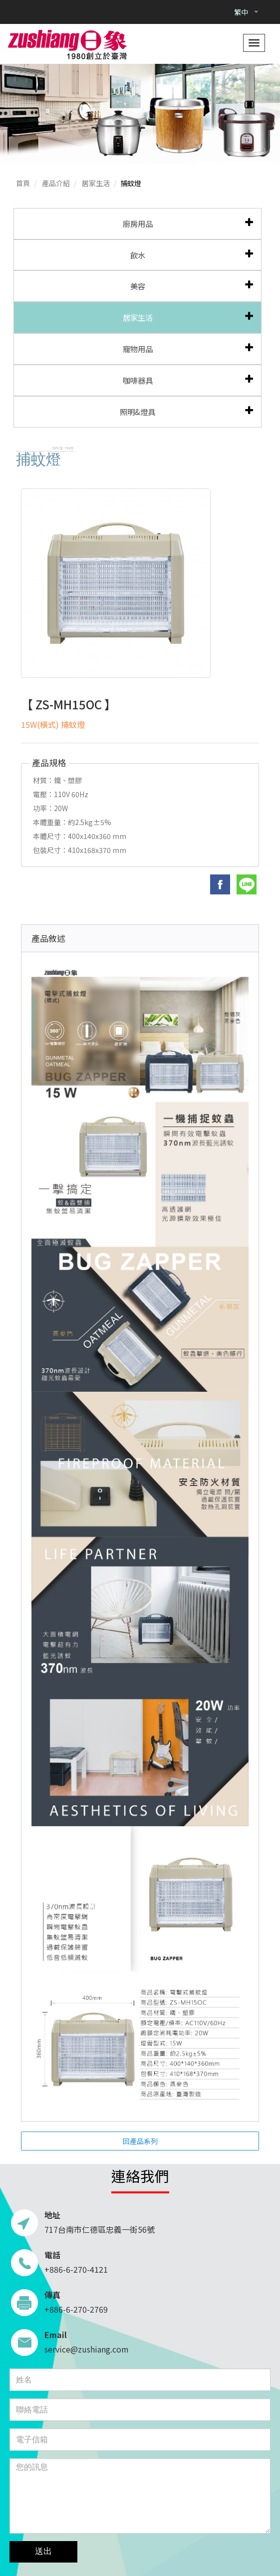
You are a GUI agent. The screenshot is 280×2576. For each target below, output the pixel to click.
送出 (43, 2551)
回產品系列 (140, 2141)
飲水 (137, 254)
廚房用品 (138, 223)
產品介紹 (56, 183)
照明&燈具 (137, 411)
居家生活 (96, 183)
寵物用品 (138, 348)
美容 (137, 285)
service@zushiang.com (86, 2349)
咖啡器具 (138, 380)
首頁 (23, 183)
